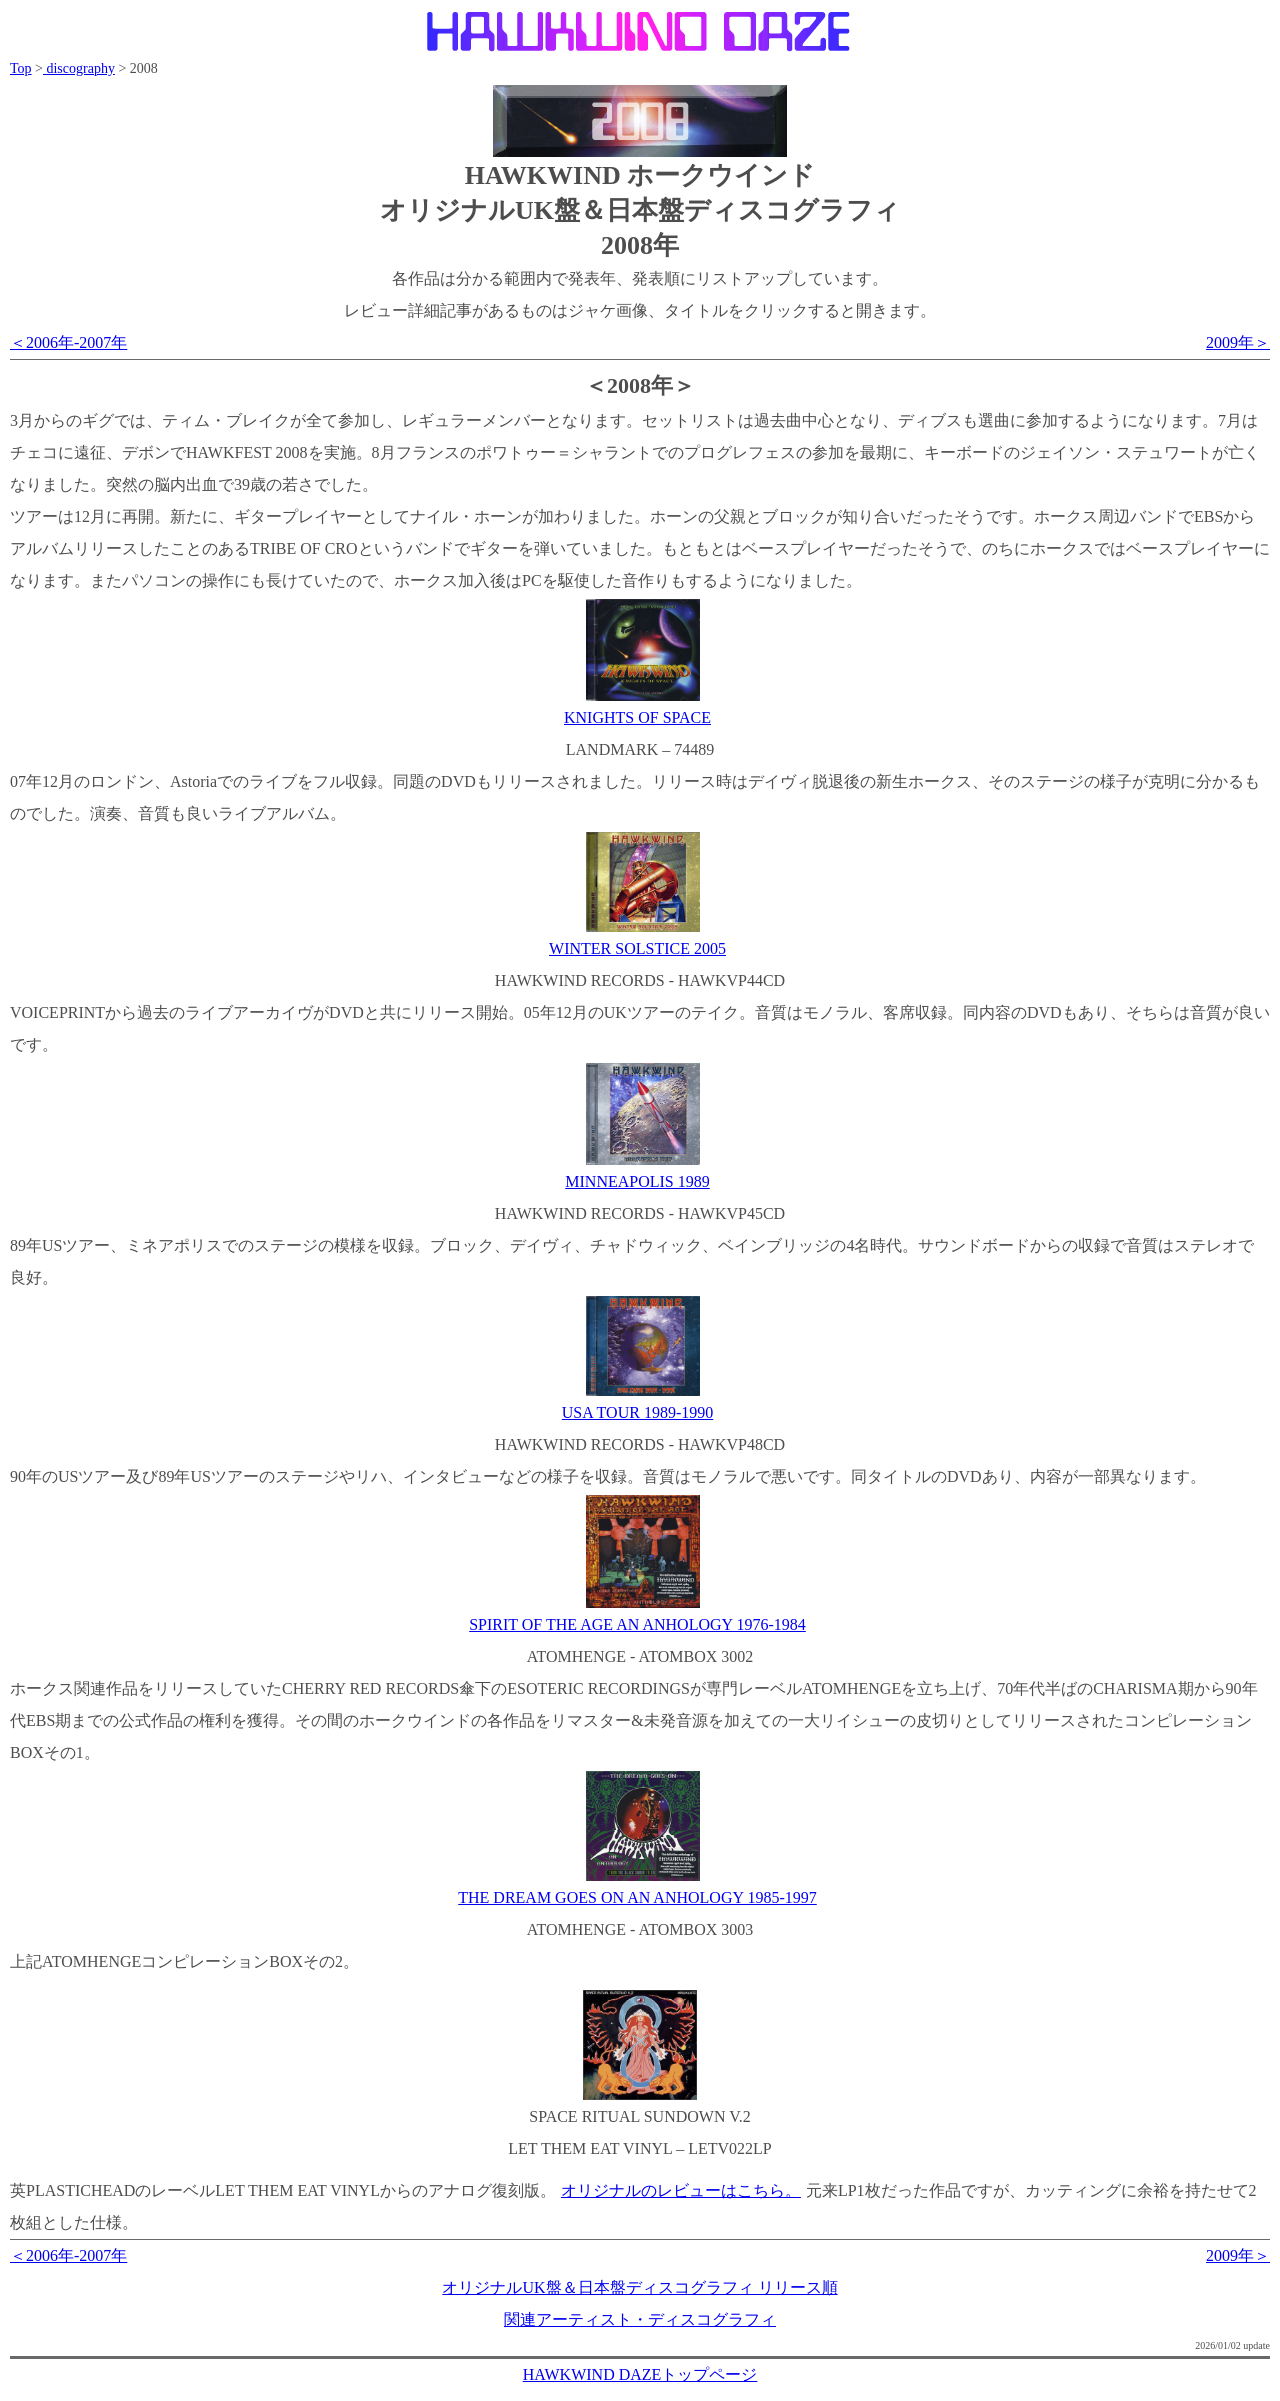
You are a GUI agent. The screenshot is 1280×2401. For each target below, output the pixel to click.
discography (79, 68)
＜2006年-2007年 (68, 342)
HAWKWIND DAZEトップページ (640, 2374)
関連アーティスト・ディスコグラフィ (640, 2319)
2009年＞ (1238, 342)
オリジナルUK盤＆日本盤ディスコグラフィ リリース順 (639, 2287)
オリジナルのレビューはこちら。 (681, 2190)
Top (21, 68)
